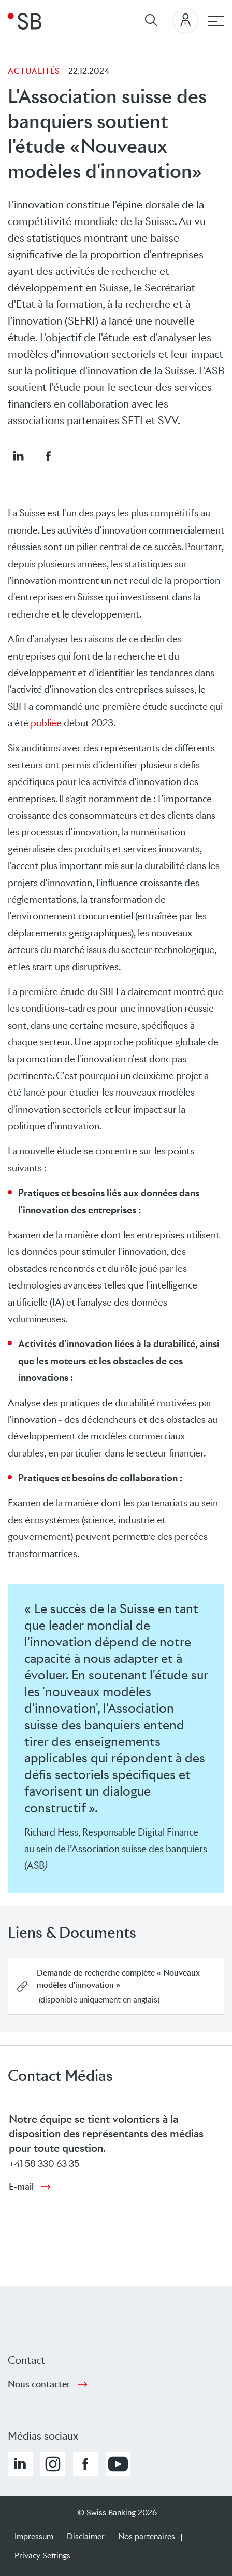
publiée (46, 723)
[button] (18, 455)
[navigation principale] (216, 21)
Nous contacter (39, 2384)
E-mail (21, 2186)
